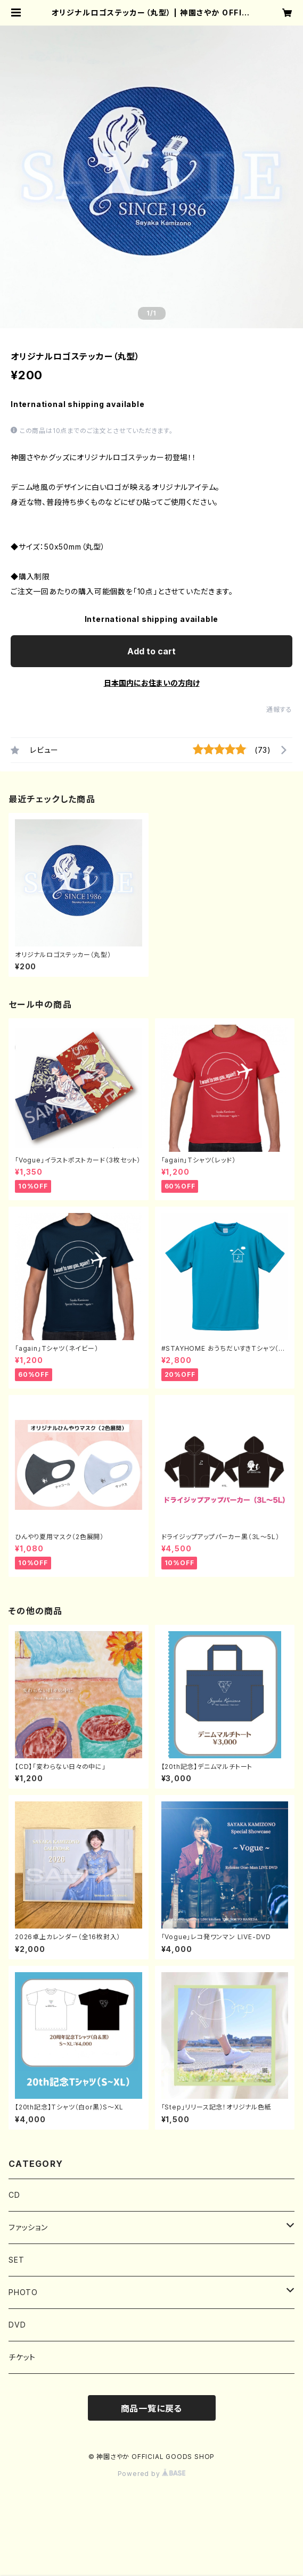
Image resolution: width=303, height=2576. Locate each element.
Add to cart (151, 651)
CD (14, 2194)
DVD (17, 2324)
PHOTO (23, 2292)
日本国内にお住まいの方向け (152, 682)
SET (16, 2259)
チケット (22, 2357)
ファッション (28, 2227)
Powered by (152, 2474)
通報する (279, 709)
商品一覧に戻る (152, 2408)
